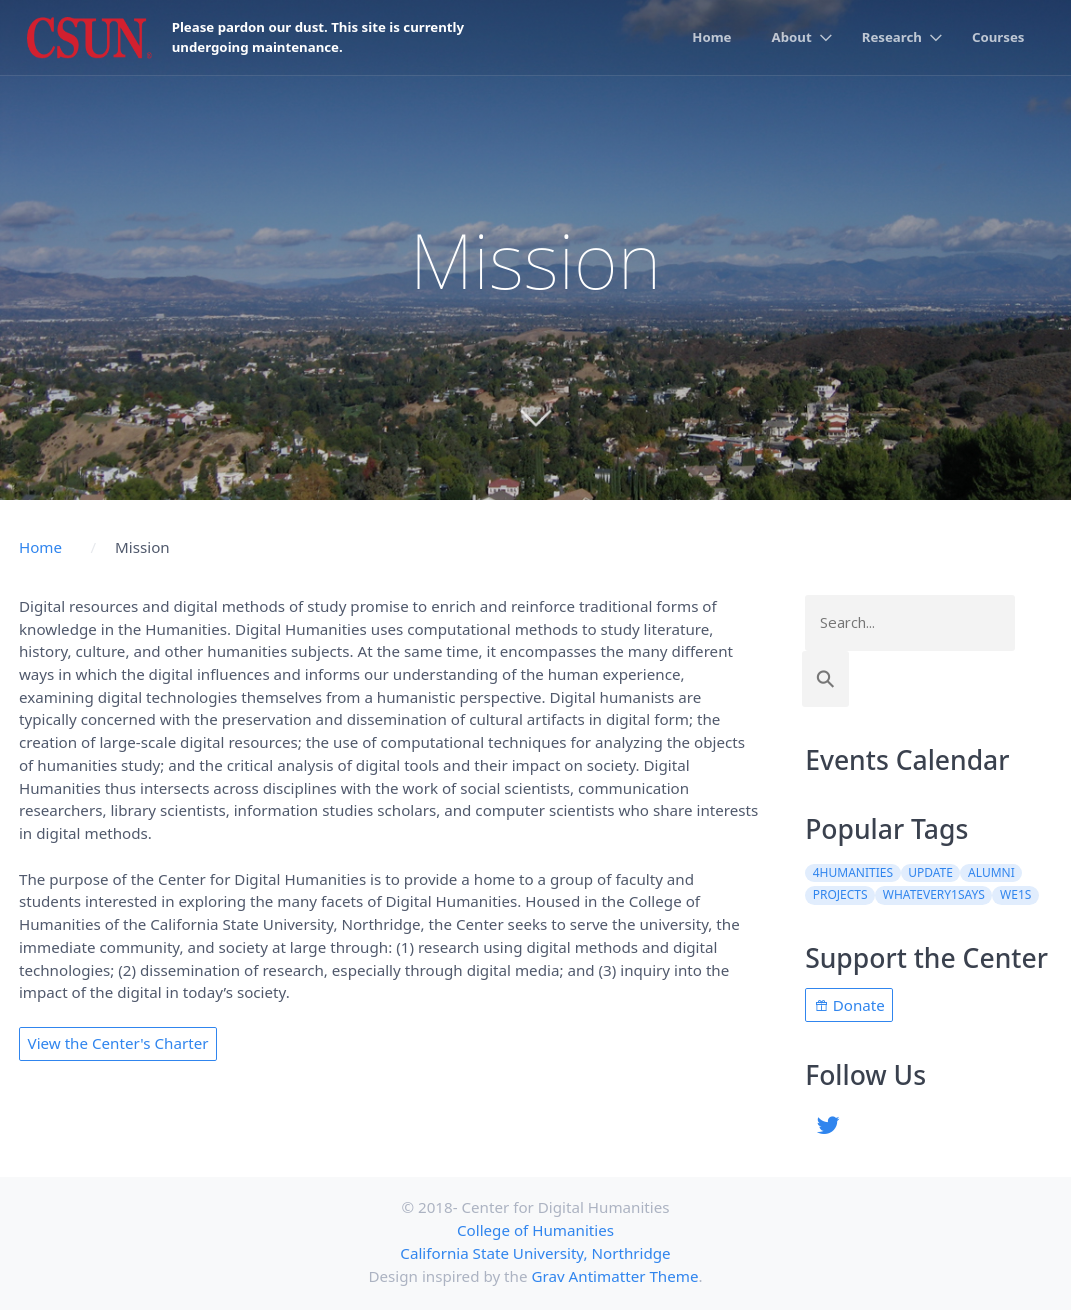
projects (840, 894)
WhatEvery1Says (934, 894)
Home (711, 37)
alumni (991, 872)
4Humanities (853, 872)
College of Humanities (535, 1230)
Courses (998, 37)
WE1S (1015, 894)
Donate (849, 1005)
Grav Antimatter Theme (614, 1276)
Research (892, 37)
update (930, 872)
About (792, 37)
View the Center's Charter (118, 1043)
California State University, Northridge (535, 1253)
